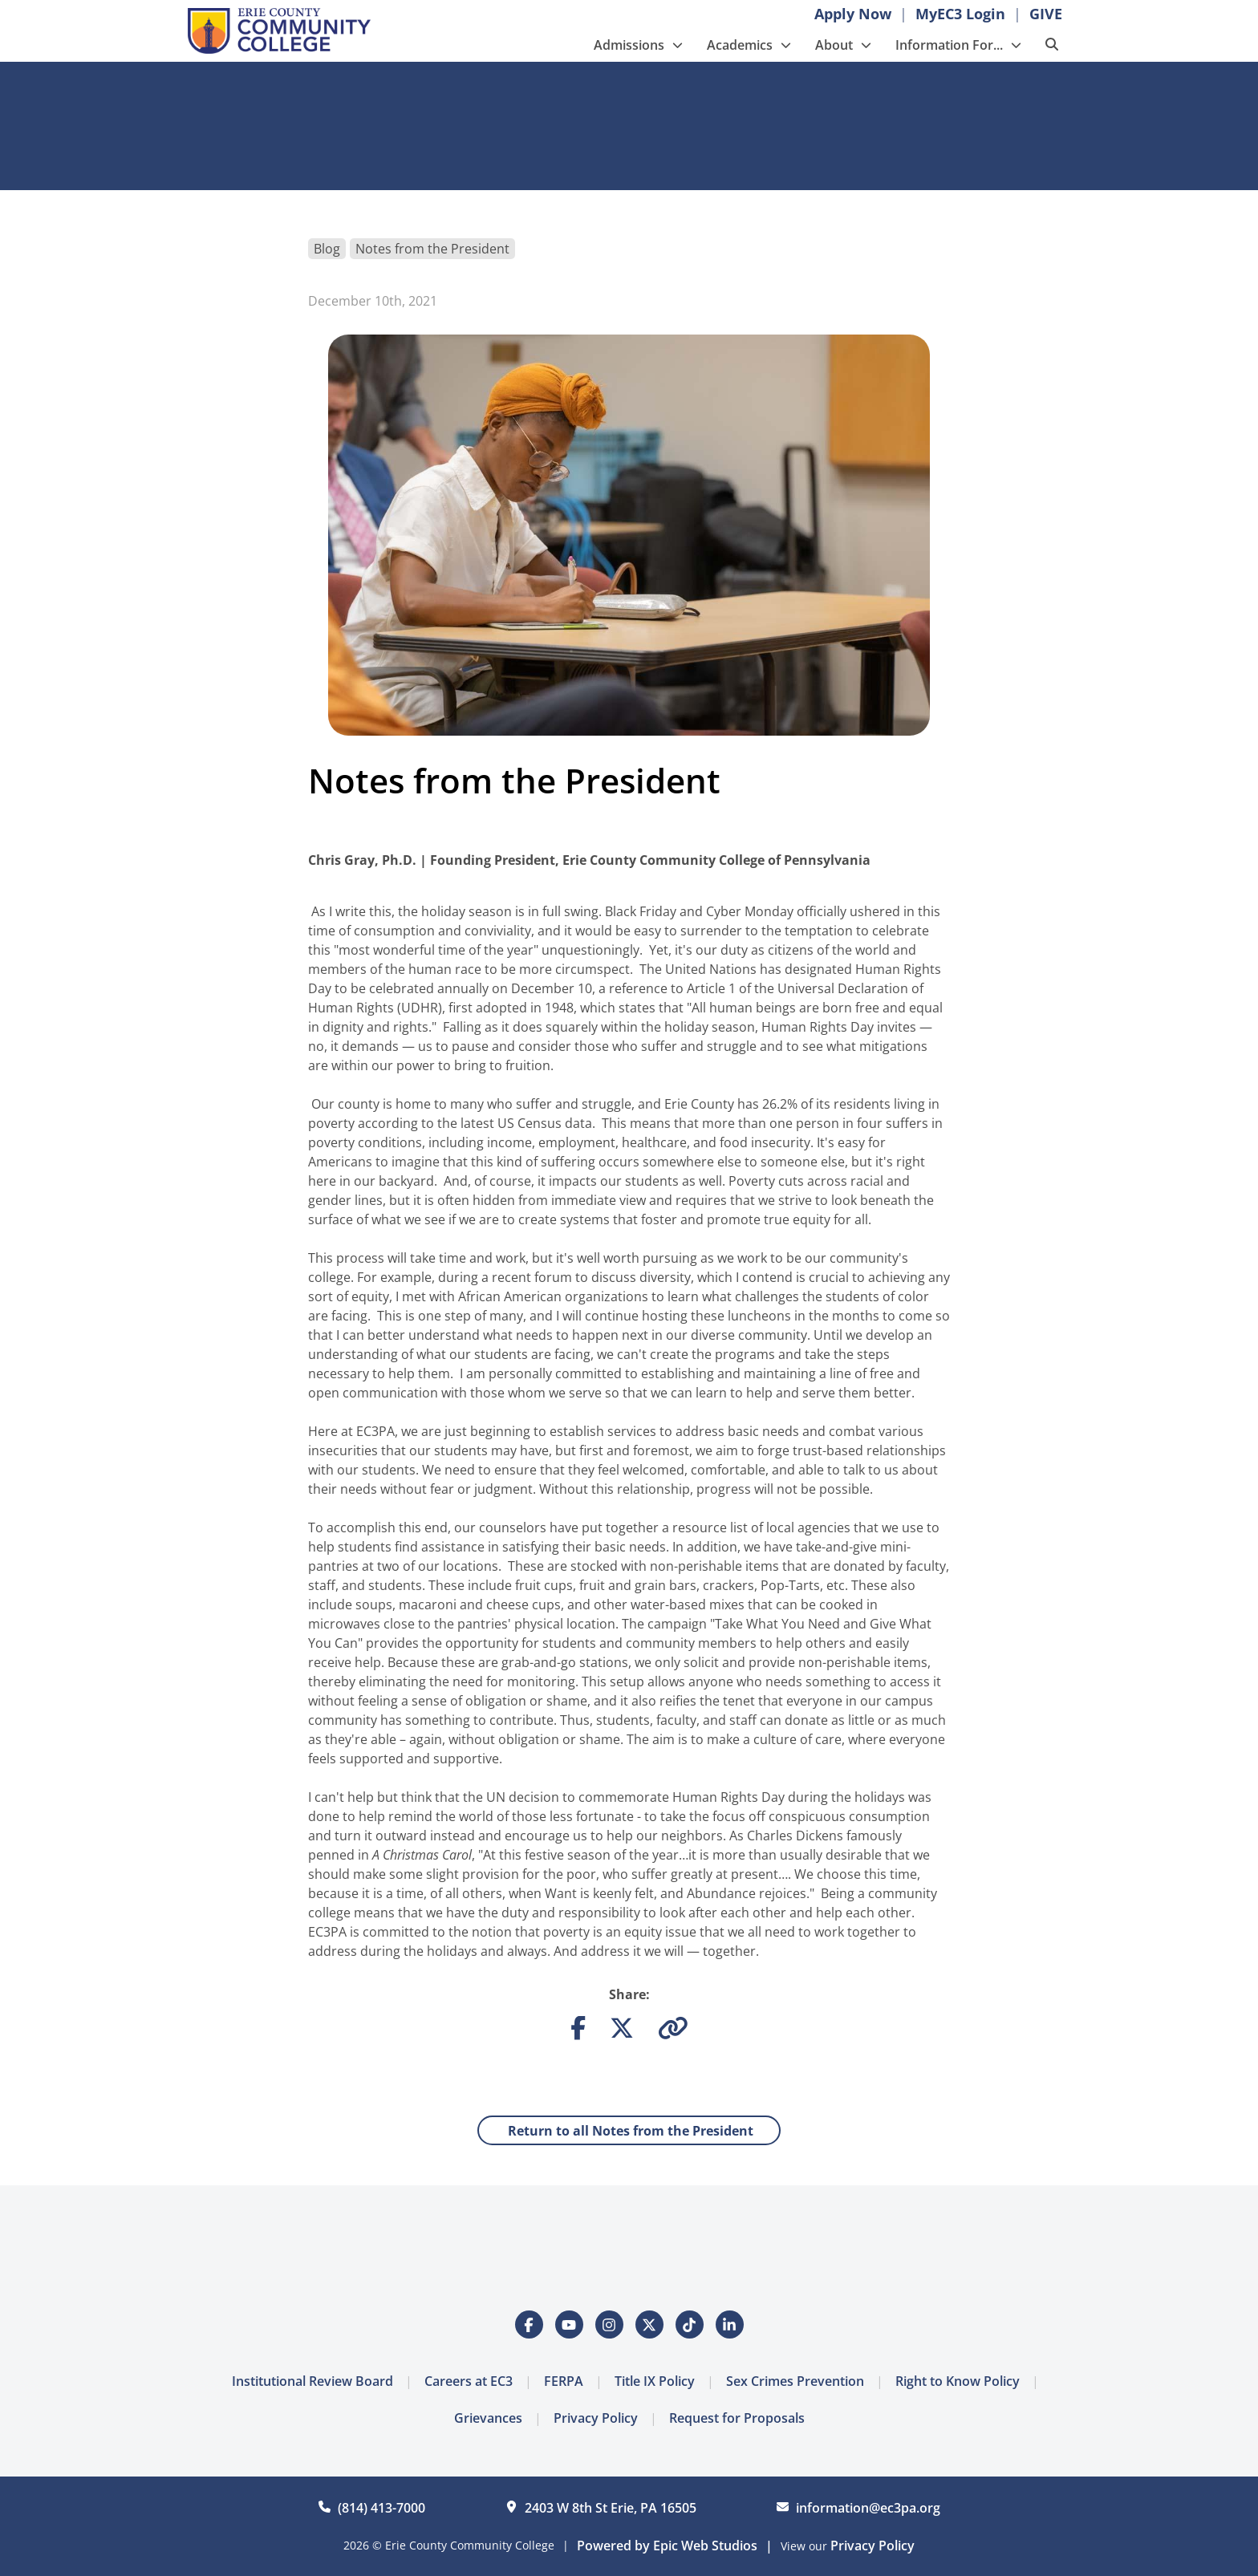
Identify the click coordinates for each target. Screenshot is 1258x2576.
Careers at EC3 (468, 2381)
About (834, 45)
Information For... (949, 45)
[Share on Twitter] (622, 2032)
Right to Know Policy (957, 2381)
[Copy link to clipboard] (673, 2032)
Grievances (488, 2418)
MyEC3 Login (960, 13)
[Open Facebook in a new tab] (529, 2324)
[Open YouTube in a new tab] (569, 2324)
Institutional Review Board (312, 2381)
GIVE (1045, 13)
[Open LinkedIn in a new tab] (730, 2324)
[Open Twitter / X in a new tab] (649, 2324)
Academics (740, 45)
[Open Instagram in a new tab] (609, 2324)
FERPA (563, 2381)
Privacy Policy (596, 2418)
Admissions (629, 45)
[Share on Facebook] (578, 2032)
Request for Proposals (737, 2418)
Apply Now (852, 13)
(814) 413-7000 (381, 2508)
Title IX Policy (655, 2381)
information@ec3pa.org (868, 2508)
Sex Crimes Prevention (795, 2381)
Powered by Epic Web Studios (667, 2545)
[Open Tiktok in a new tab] (690, 2324)
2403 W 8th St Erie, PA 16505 (610, 2508)
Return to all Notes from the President (629, 2131)
